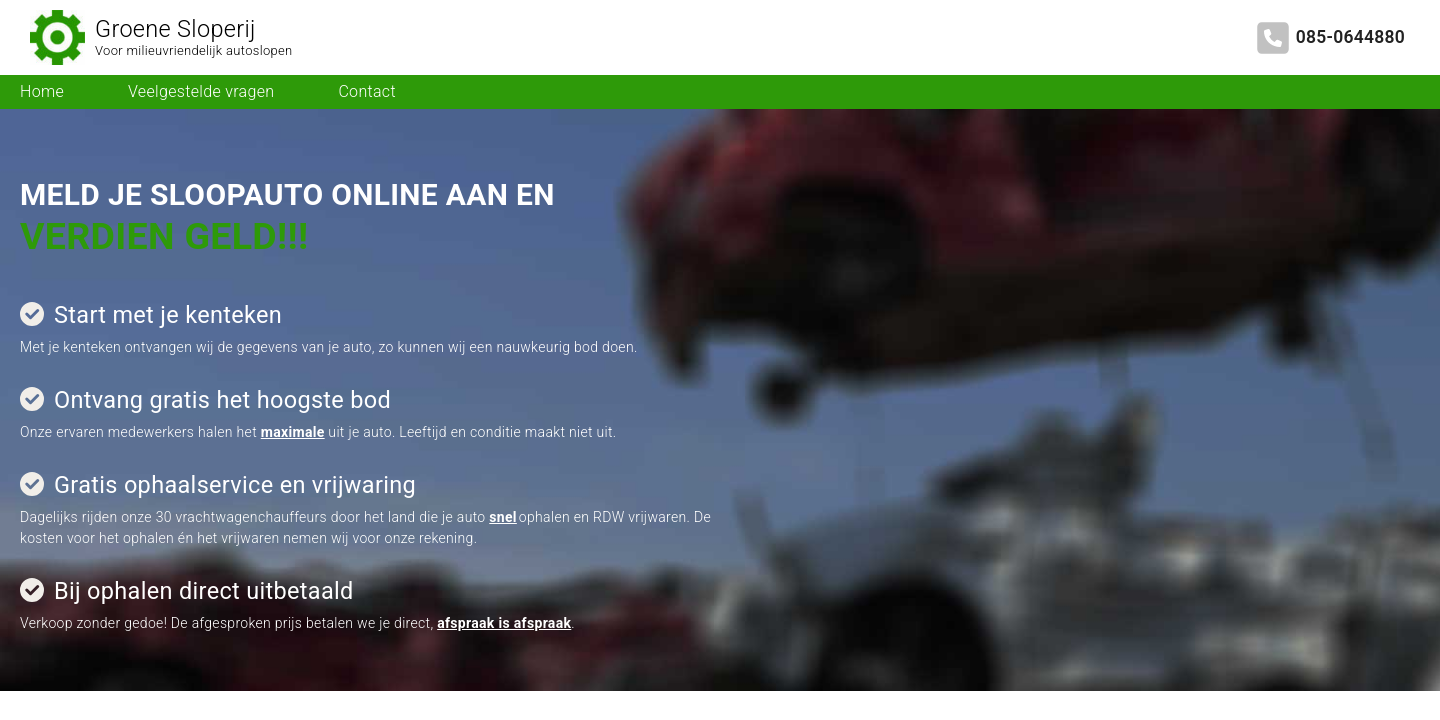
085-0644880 (1350, 37)
